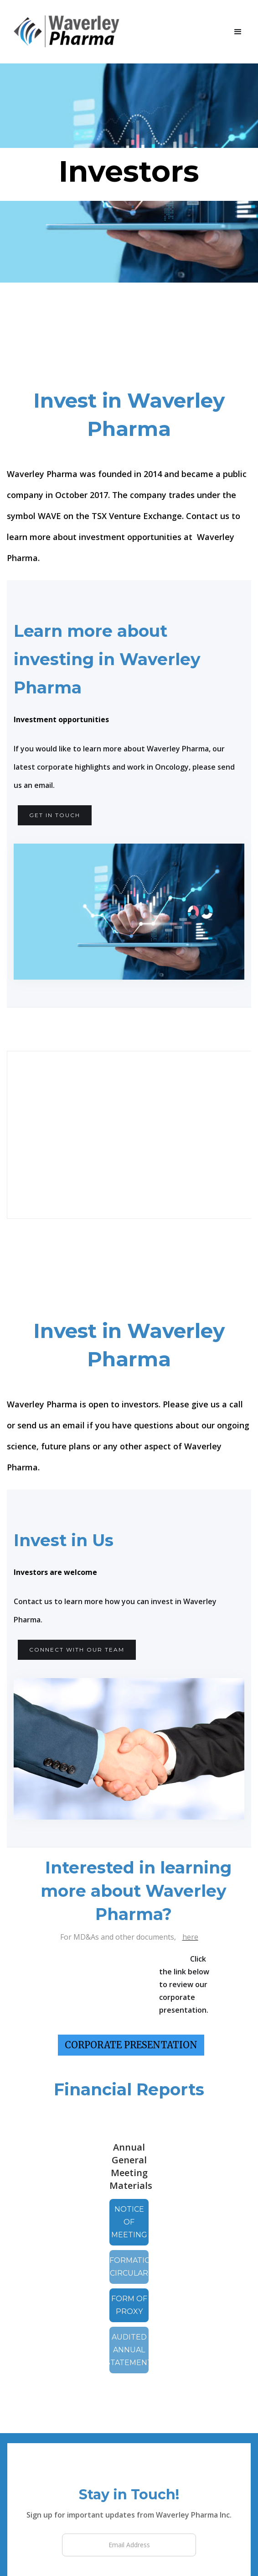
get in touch (54, 815)
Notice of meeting (129, 2222)
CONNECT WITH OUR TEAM (76, 1649)
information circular (129, 2266)
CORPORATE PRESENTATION (131, 2045)
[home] (71, 31)
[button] (238, 32)
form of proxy (129, 2305)
